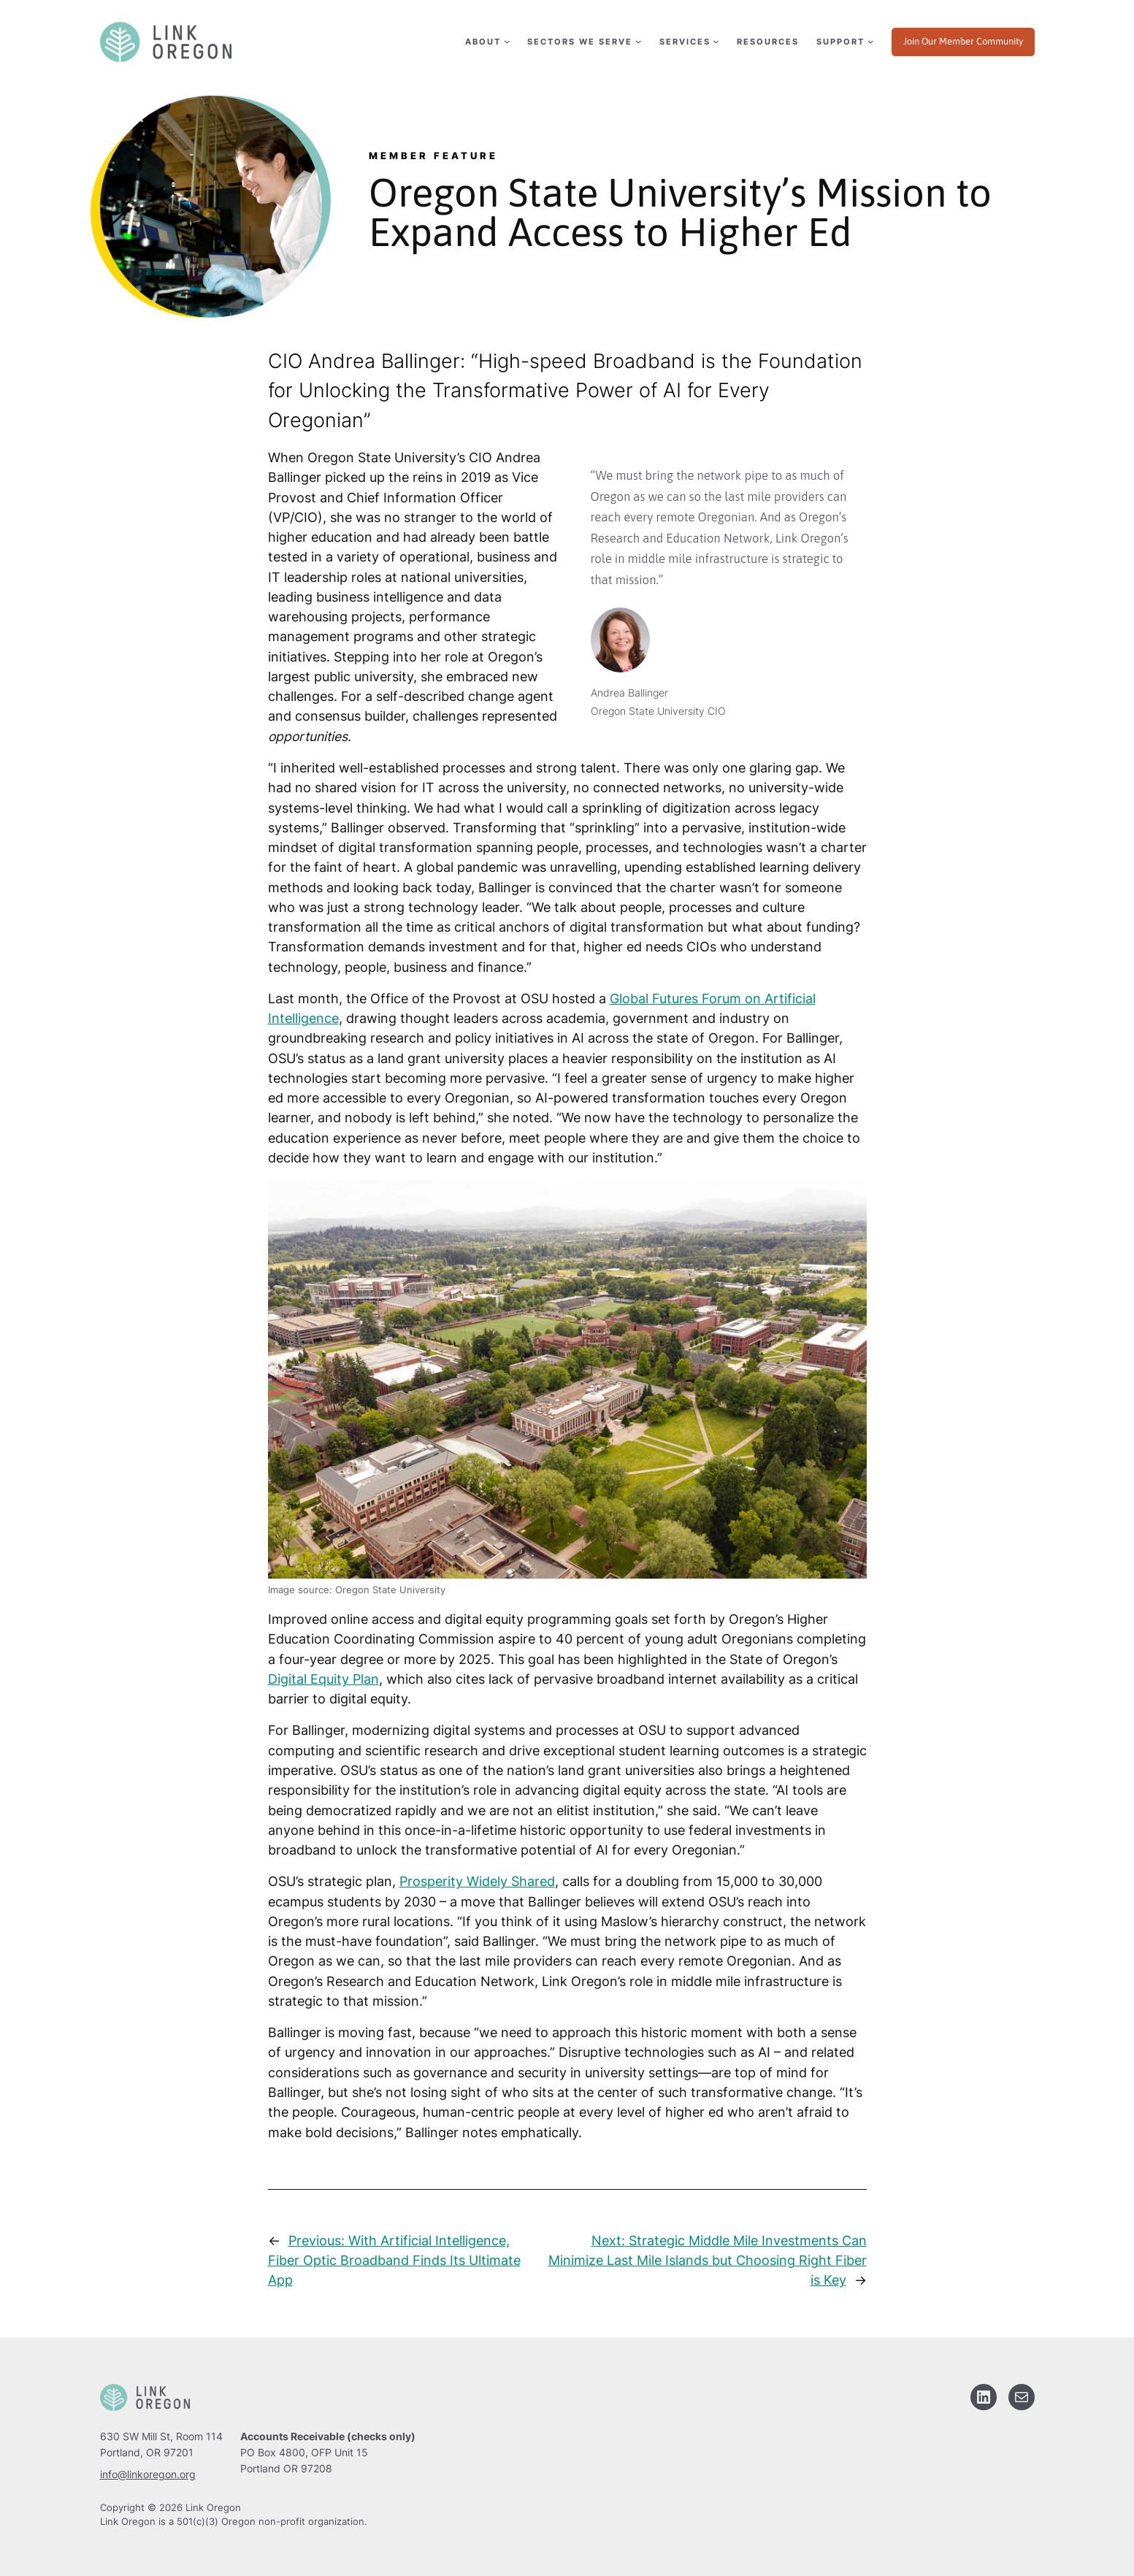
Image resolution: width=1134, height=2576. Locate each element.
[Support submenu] (844, 42)
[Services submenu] (688, 42)
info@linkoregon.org (148, 2474)
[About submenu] (486, 42)
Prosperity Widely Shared (477, 1881)
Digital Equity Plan (323, 1679)
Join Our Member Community (963, 41)
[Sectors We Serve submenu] (583, 42)
